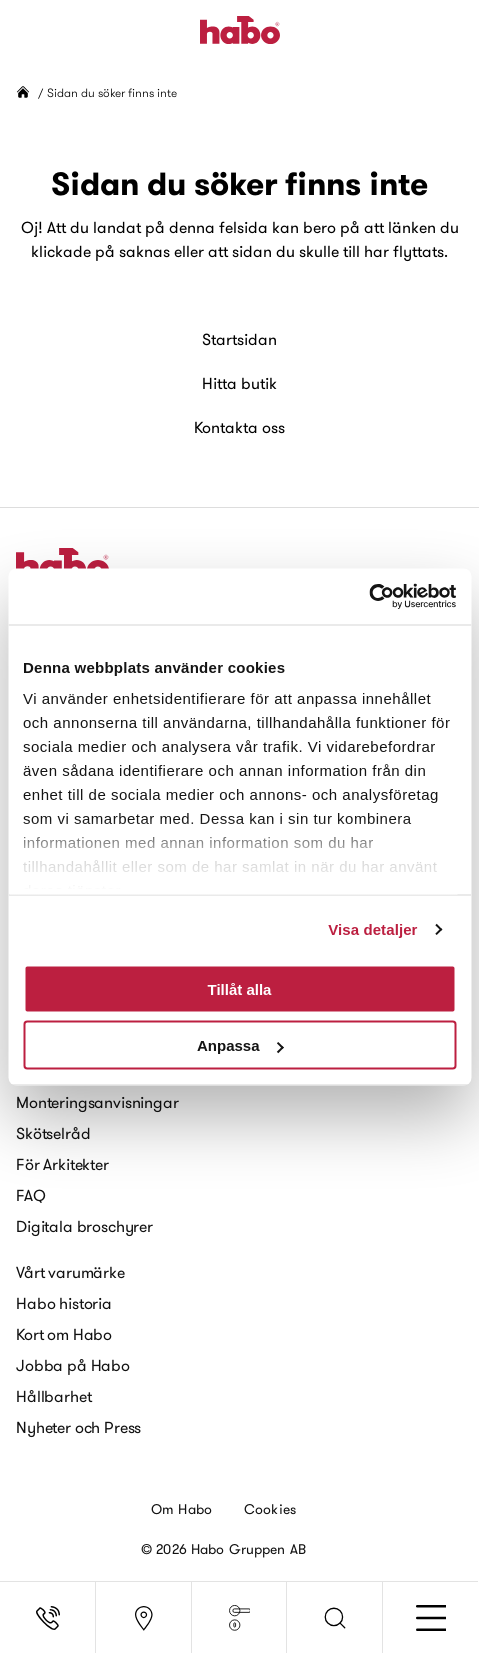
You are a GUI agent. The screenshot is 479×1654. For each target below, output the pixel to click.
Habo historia (64, 1303)
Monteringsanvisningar (97, 1102)
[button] (335, 1618)
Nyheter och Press (78, 1427)
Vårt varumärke (70, 1272)
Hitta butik (239, 383)
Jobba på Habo (73, 1365)
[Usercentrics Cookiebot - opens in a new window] (368, 597)
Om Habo (181, 1509)
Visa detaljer (372, 929)
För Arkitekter (62, 1164)
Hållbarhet (53, 1396)
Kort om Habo (64, 1334)
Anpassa (240, 1045)
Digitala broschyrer (84, 1226)
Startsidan (239, 339)
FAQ (31, 1195)
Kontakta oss (239, 427)
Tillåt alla (240, 988)
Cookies (270, 1509)
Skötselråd (53, 1133)
